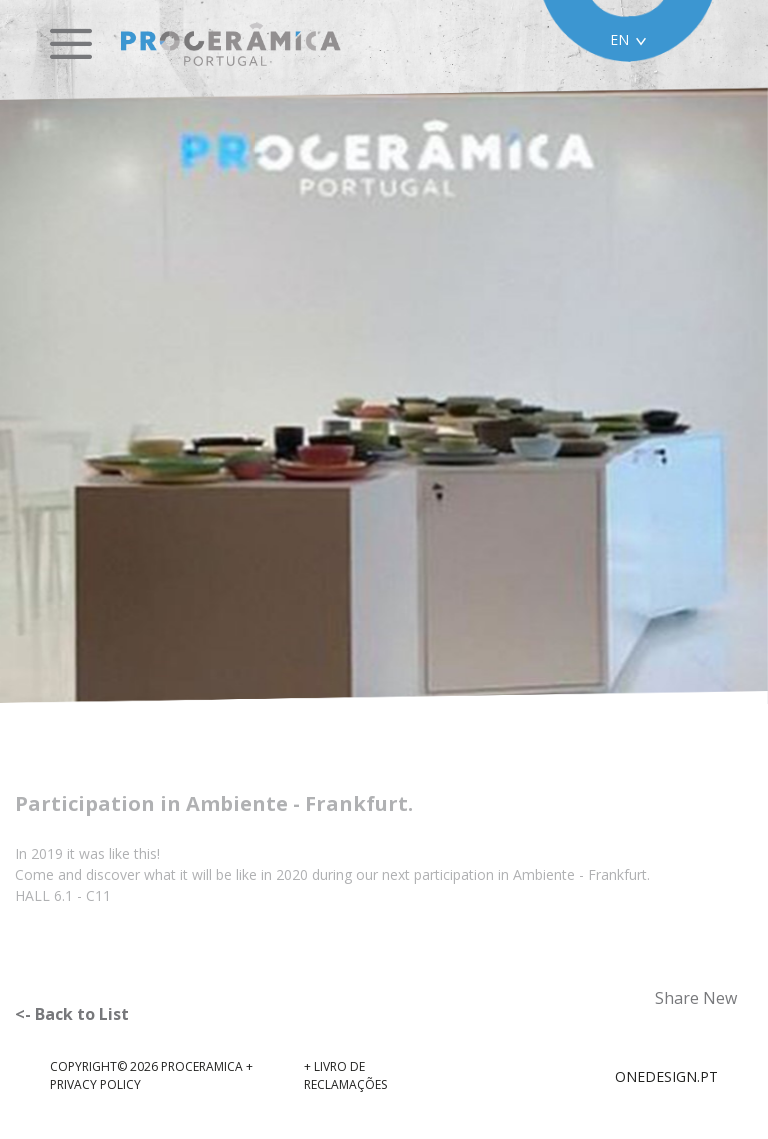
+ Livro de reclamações (345, 1075)
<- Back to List (72, 1014)
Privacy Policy (95, 1084)
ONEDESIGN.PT (666, 1076)
